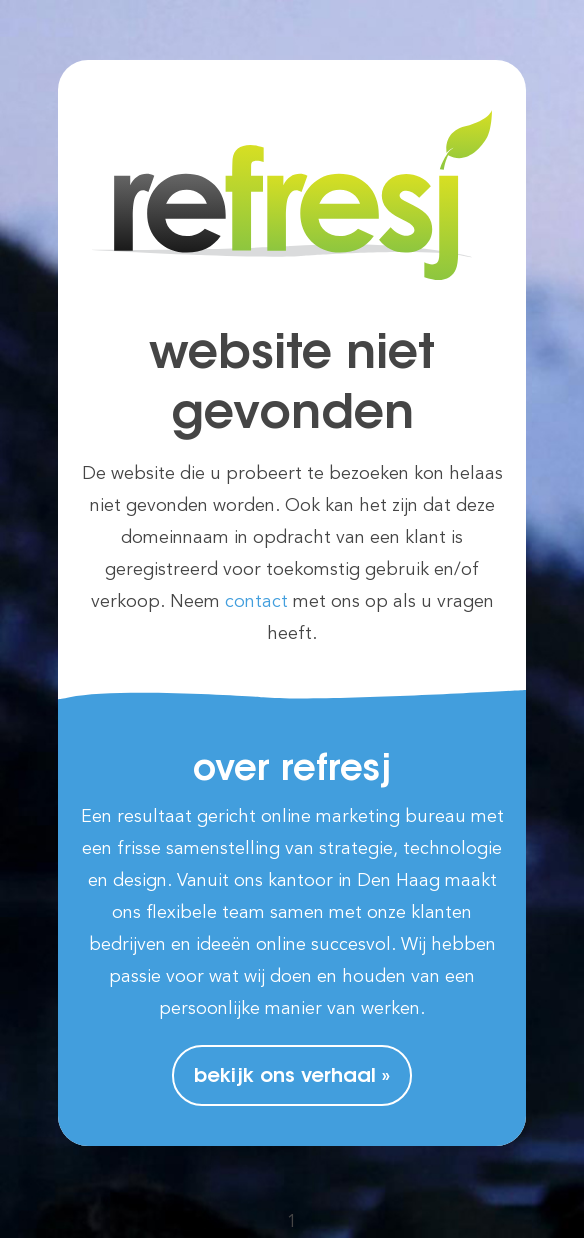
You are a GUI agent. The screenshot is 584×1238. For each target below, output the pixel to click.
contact (256, 602)
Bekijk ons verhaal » (292, 1077)
